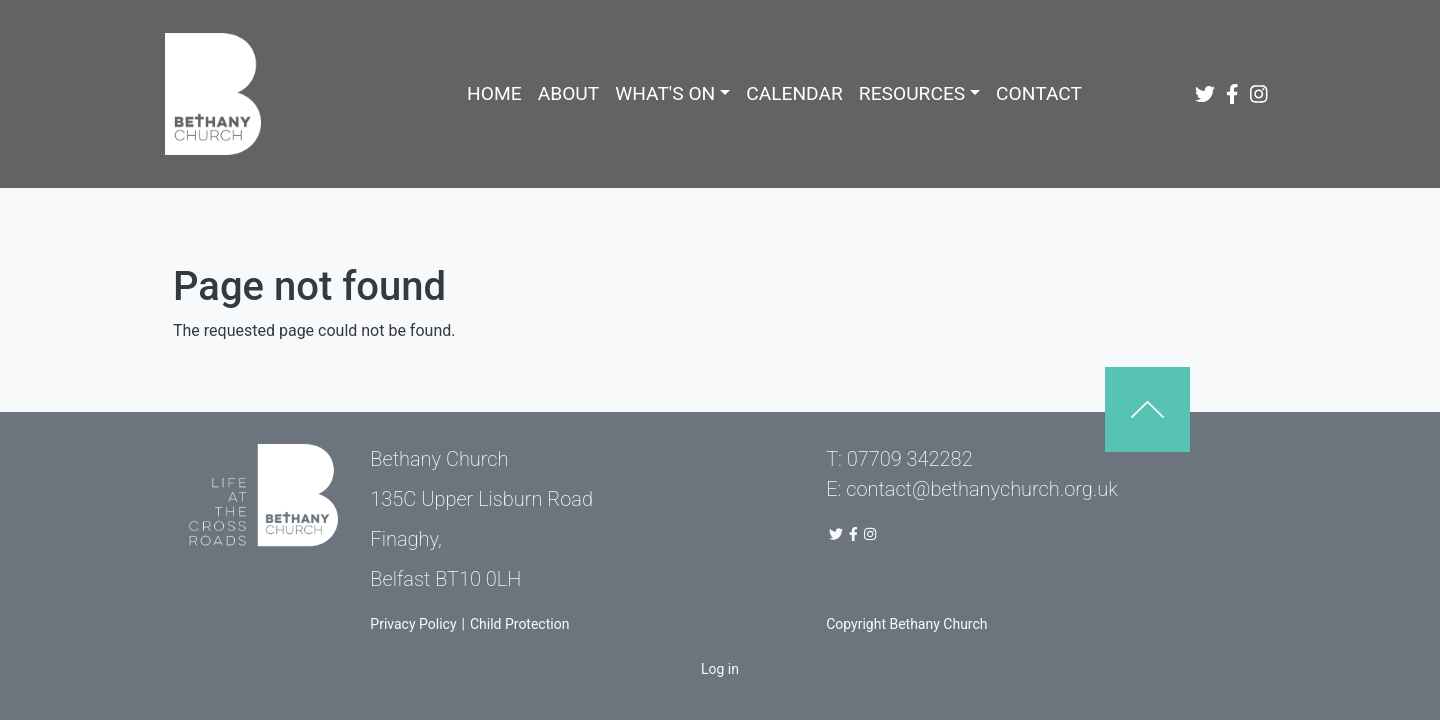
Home (494, 93)
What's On (665, 93)
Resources (912, 93)
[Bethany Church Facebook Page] (1234, 94)
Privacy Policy (413, 624)
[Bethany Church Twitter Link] (1207, 94)
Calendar (794, 93)
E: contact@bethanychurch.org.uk (972, 489)
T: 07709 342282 (899, 459)
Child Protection (519, 624)
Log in (720, 669)
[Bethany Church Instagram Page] (1261, 94)
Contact (1039, 93)
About (569, 93)
